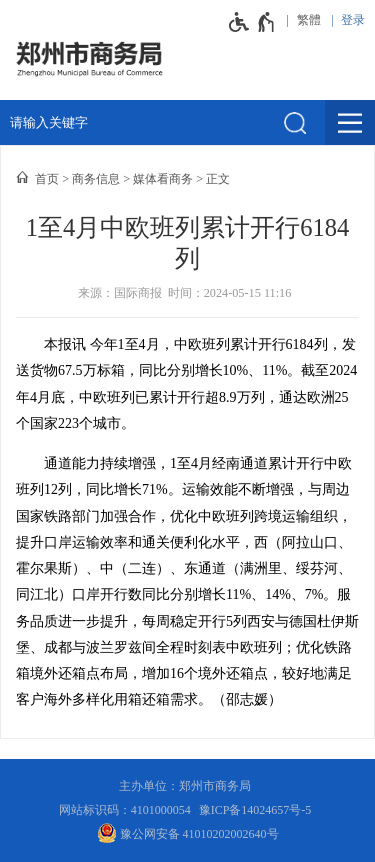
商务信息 (96, 179)
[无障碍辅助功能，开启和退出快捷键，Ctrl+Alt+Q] (252, 22)
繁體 (309, 20)
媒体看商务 (163, 179)
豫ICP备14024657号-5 (255, 810)
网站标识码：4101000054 (125, 810)
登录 (353, 20)
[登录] (348, 20)
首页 (47, 179)
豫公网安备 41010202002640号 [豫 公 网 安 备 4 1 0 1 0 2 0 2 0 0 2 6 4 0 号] (188, 833)
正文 (218, 179)
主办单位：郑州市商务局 (188, 786)
